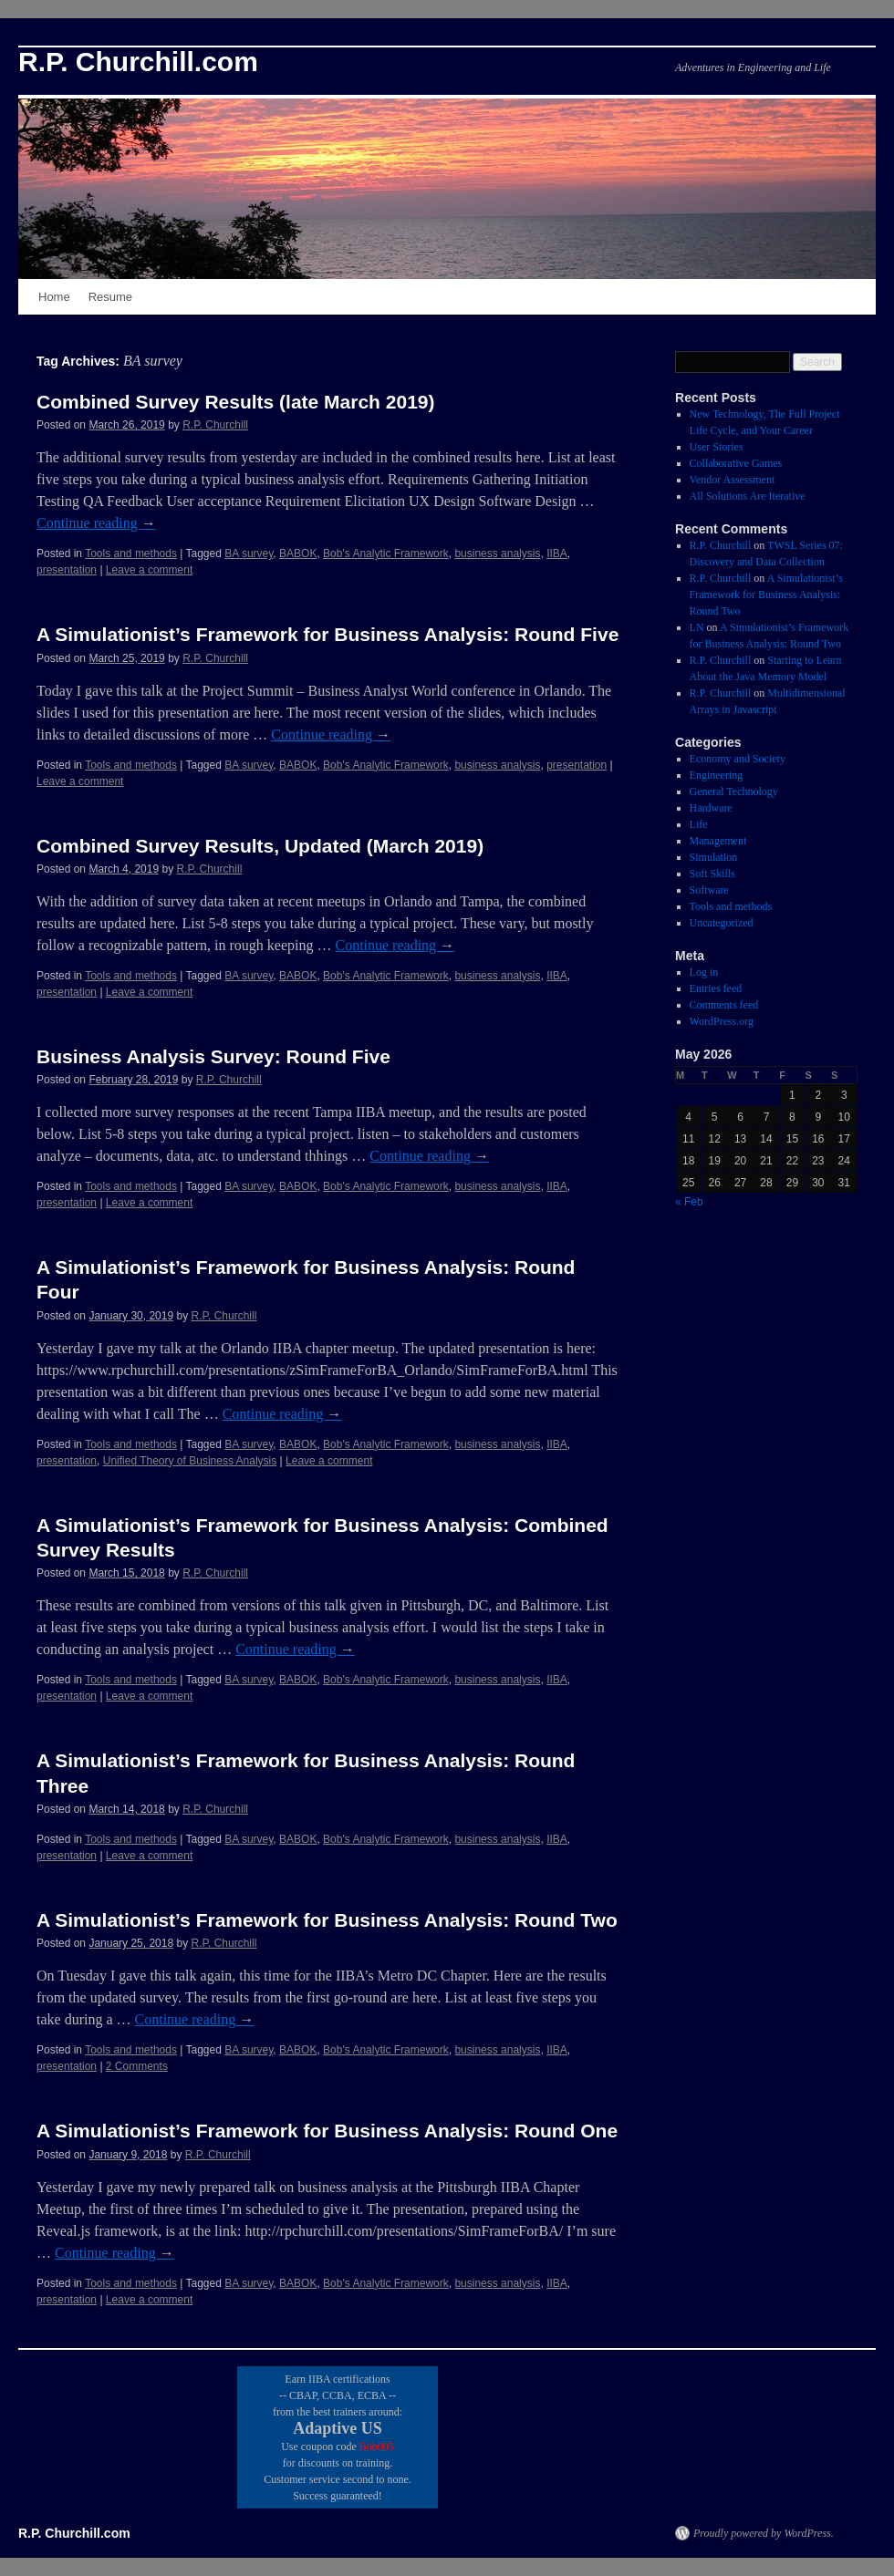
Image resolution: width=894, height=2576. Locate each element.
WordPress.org (722, 1021)
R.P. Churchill (215, 425)
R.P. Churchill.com (138, 62)
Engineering (716, 775)
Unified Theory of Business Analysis (190, 1460)
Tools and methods (131, 553)
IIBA (556, 553)
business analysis (497, 553)
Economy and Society (737, 758)
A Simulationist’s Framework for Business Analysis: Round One (327, 2130)
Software (709, 890)
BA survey (248, 553)
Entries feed (716, 988)
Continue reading (96, 523)
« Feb (689, 1201)
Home (54, 297)
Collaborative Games (736, 463)
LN (697, 627)
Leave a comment (149, 570)
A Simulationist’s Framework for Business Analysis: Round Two (327, 1919)
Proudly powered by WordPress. (763, 2533)
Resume (110, 297)
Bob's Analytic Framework (386, 553)
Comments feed (724, 1004)
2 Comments (137, 2066)
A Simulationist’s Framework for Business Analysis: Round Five (327, 634)
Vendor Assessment (732, 479)
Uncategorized (722, 922)
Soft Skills (712, 873)
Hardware (711, 808)
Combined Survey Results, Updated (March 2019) (259, 845)
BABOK (298, 553)
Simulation (714, 857)
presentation (66, 570)
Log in (704, 972)
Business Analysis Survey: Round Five (213, 1056)
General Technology (734, 791)
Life (699, 824)
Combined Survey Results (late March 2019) (235, 401)
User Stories (716, 446)
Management (718, 840)
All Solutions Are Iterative (748, 496)
